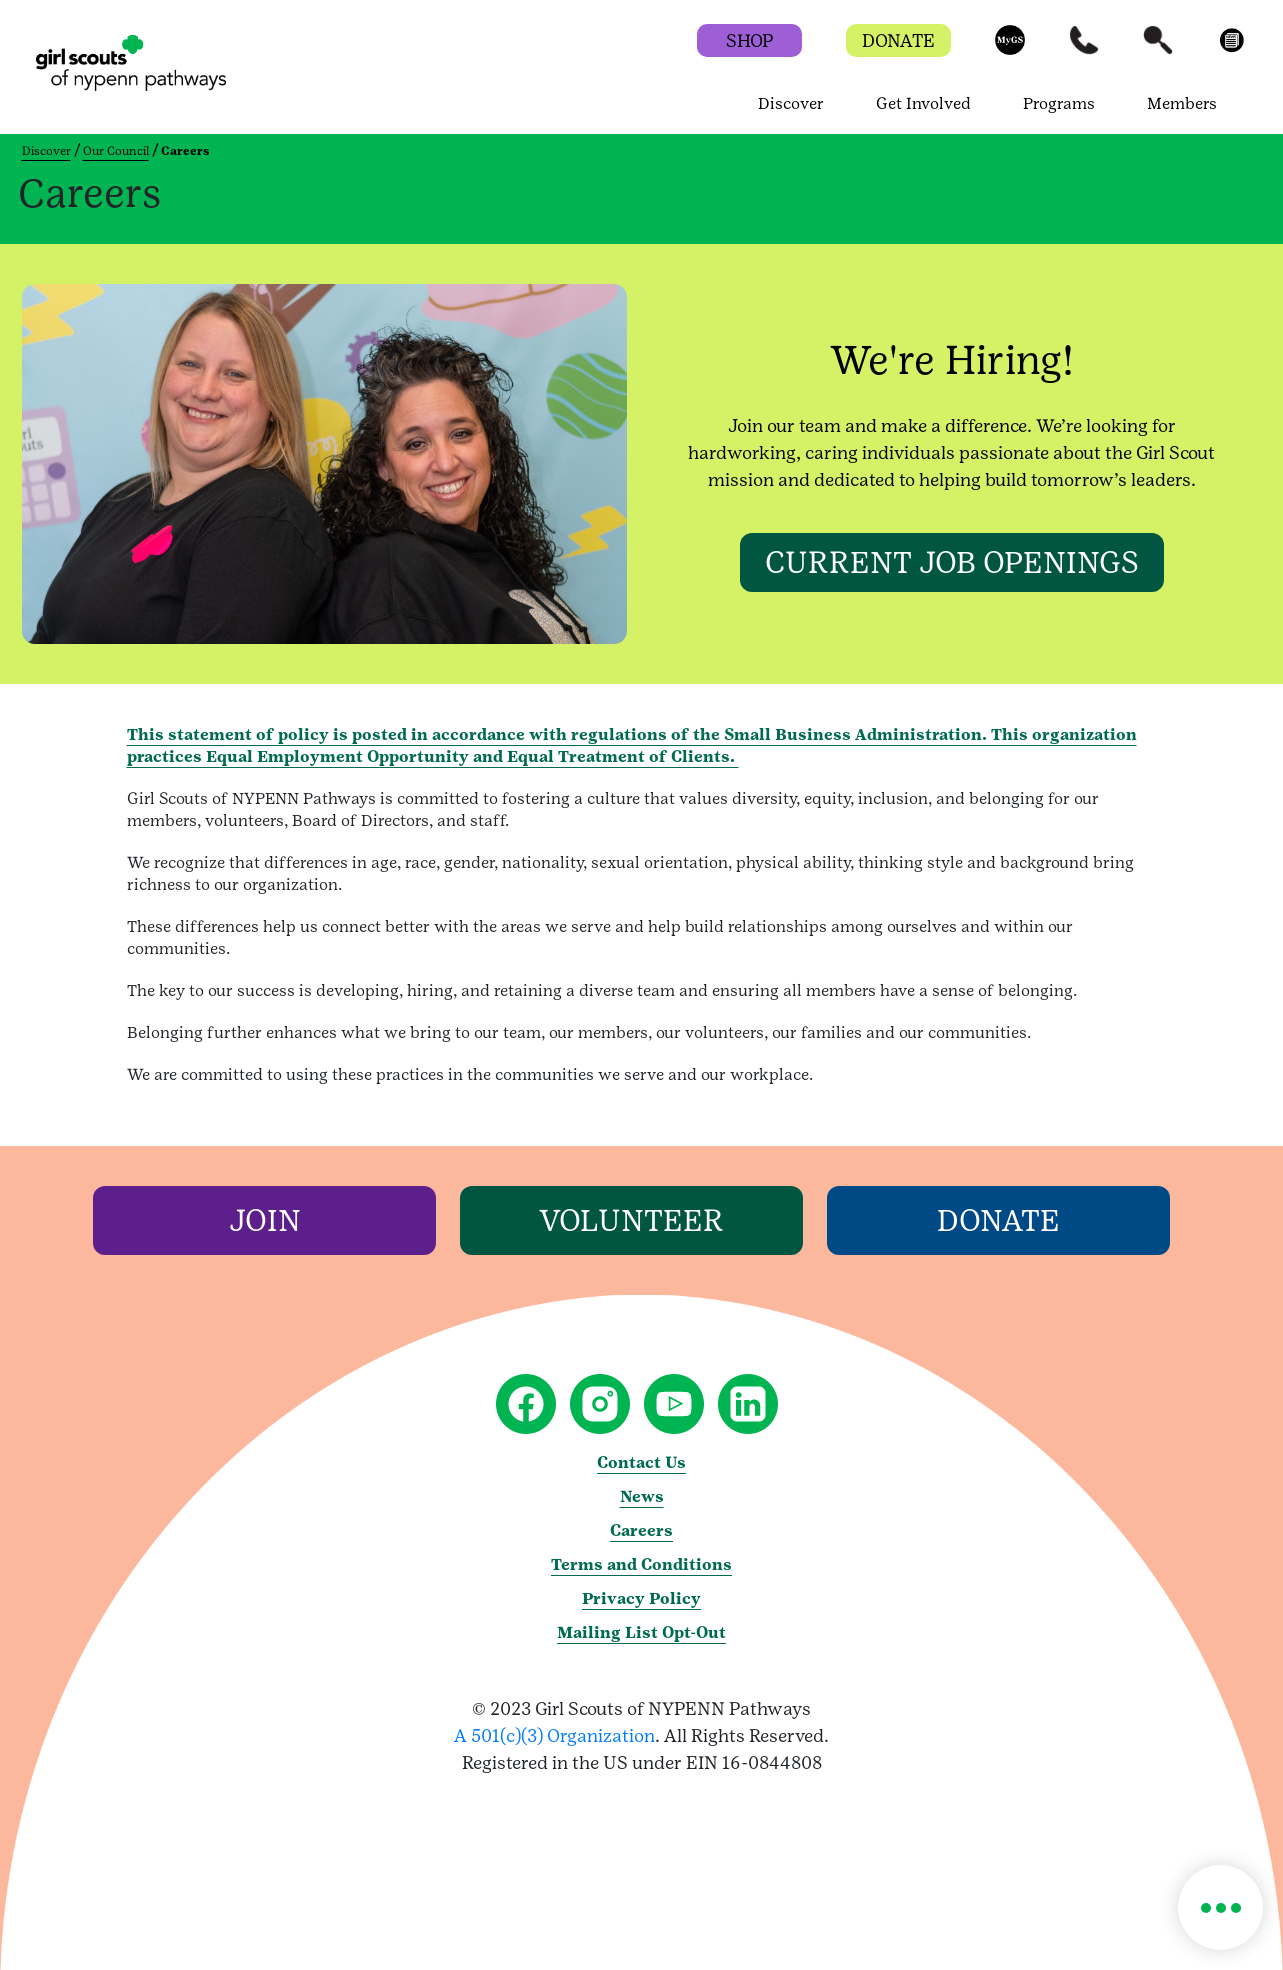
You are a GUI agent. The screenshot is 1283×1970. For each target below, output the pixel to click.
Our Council (116, 151)
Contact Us (641, 1462)
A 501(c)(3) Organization (554, 1735)
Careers (641, 1530)
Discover (46, 151)
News (642, 1496)
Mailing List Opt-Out (641, 1632)
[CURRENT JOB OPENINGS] (952, 562)
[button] (1010, 49)
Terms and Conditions (641, 1564)
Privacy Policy (641, 1598)
